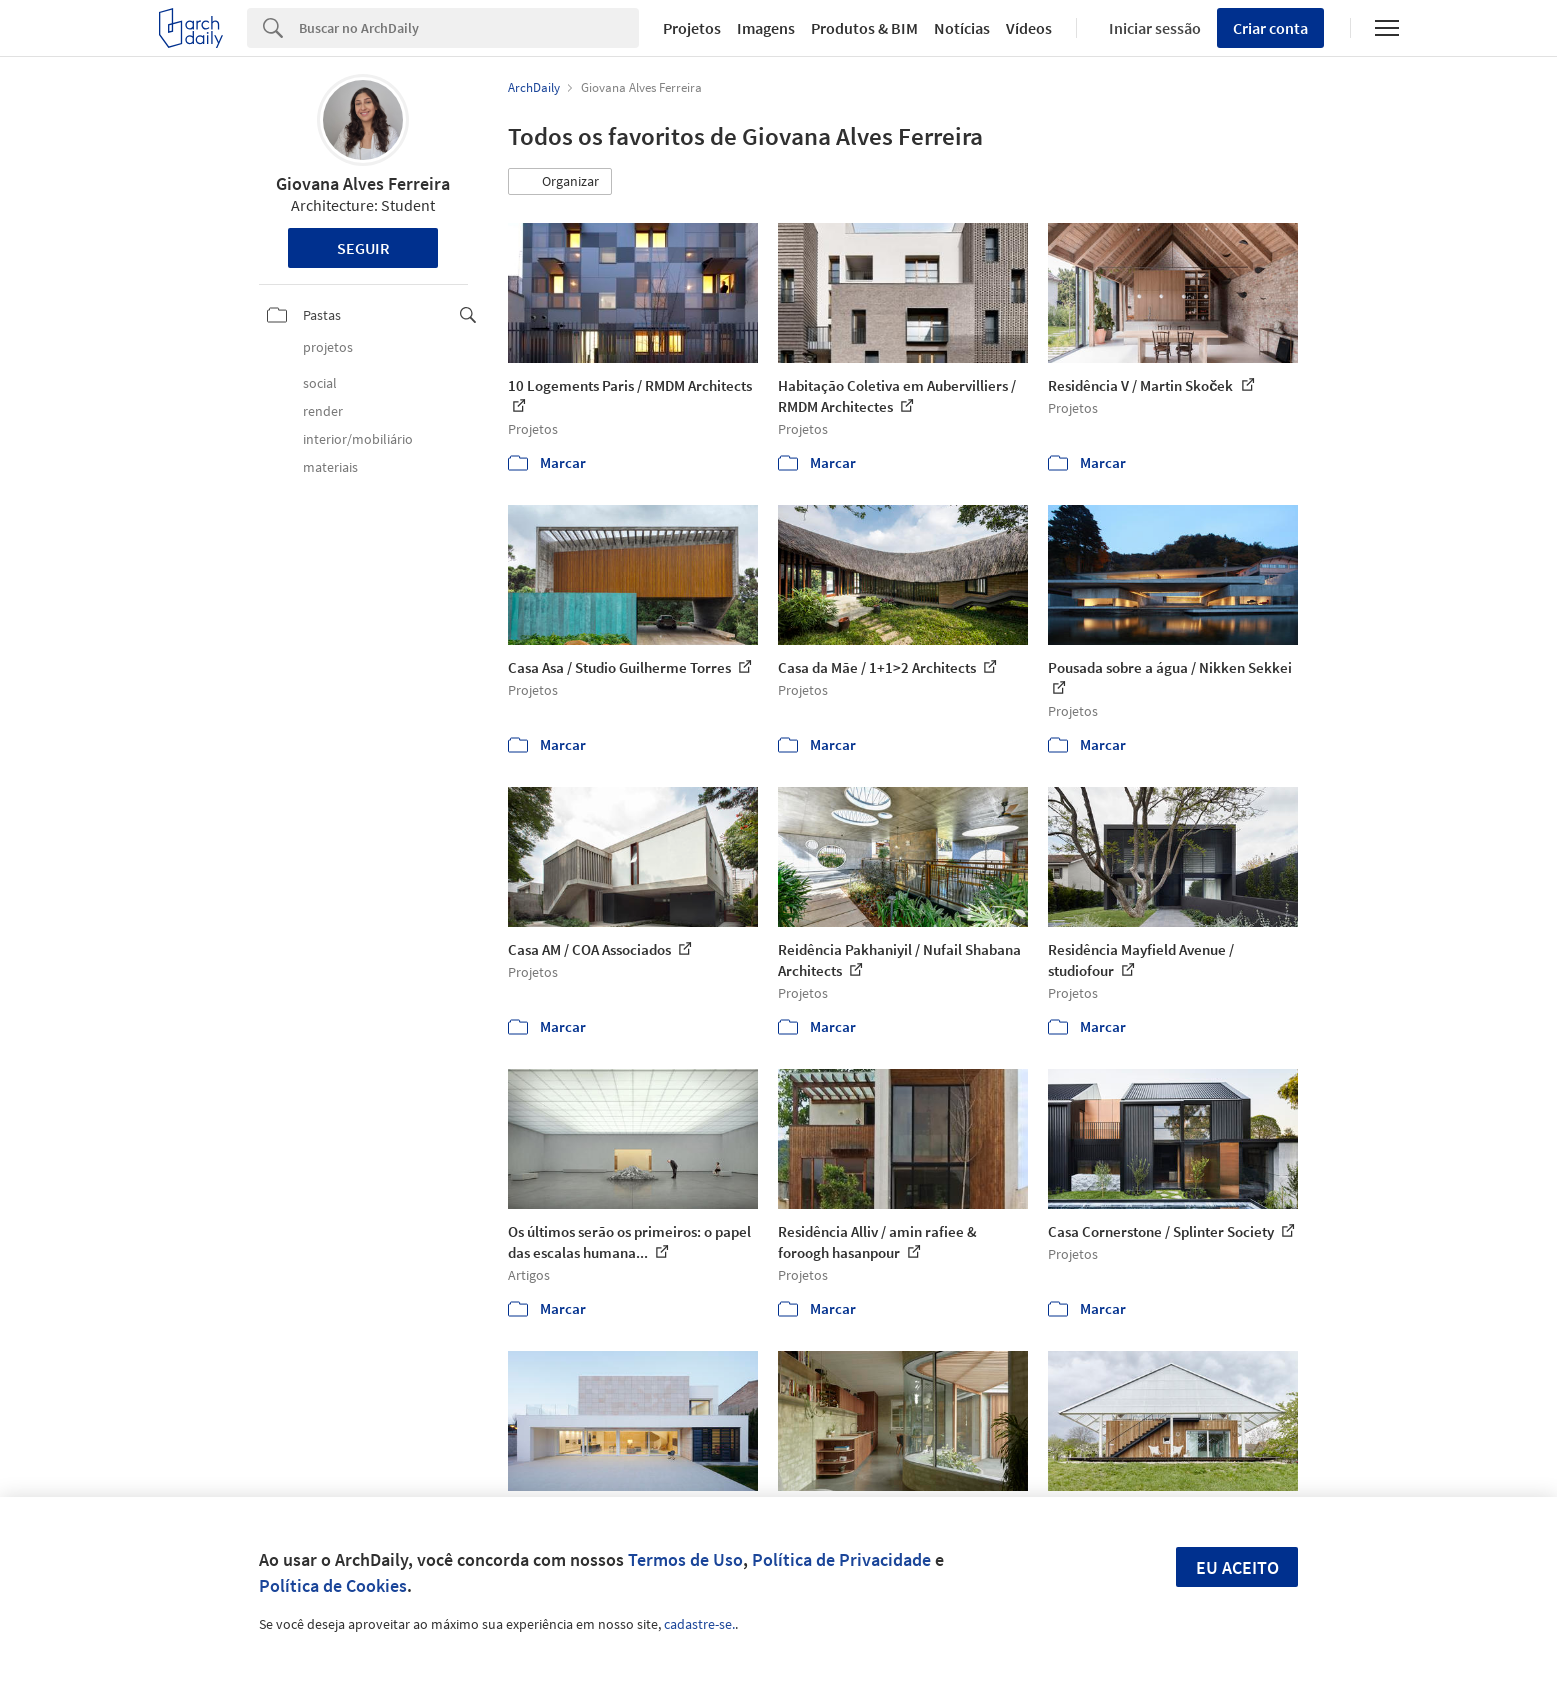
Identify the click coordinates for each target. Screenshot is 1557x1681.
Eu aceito (1237, 1567)
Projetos (692, 28)
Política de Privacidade (841, 1559)
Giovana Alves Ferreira (363, 183)
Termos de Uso (685, 1559)
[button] (560, 182)
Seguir (363, 248)
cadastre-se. (699, 1624)
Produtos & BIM (864, 28)
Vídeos (1029, 28)
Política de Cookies (333, 1585)
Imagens (766, 28)
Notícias (962, 28)
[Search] (469, 28)
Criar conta (1270, 28)
